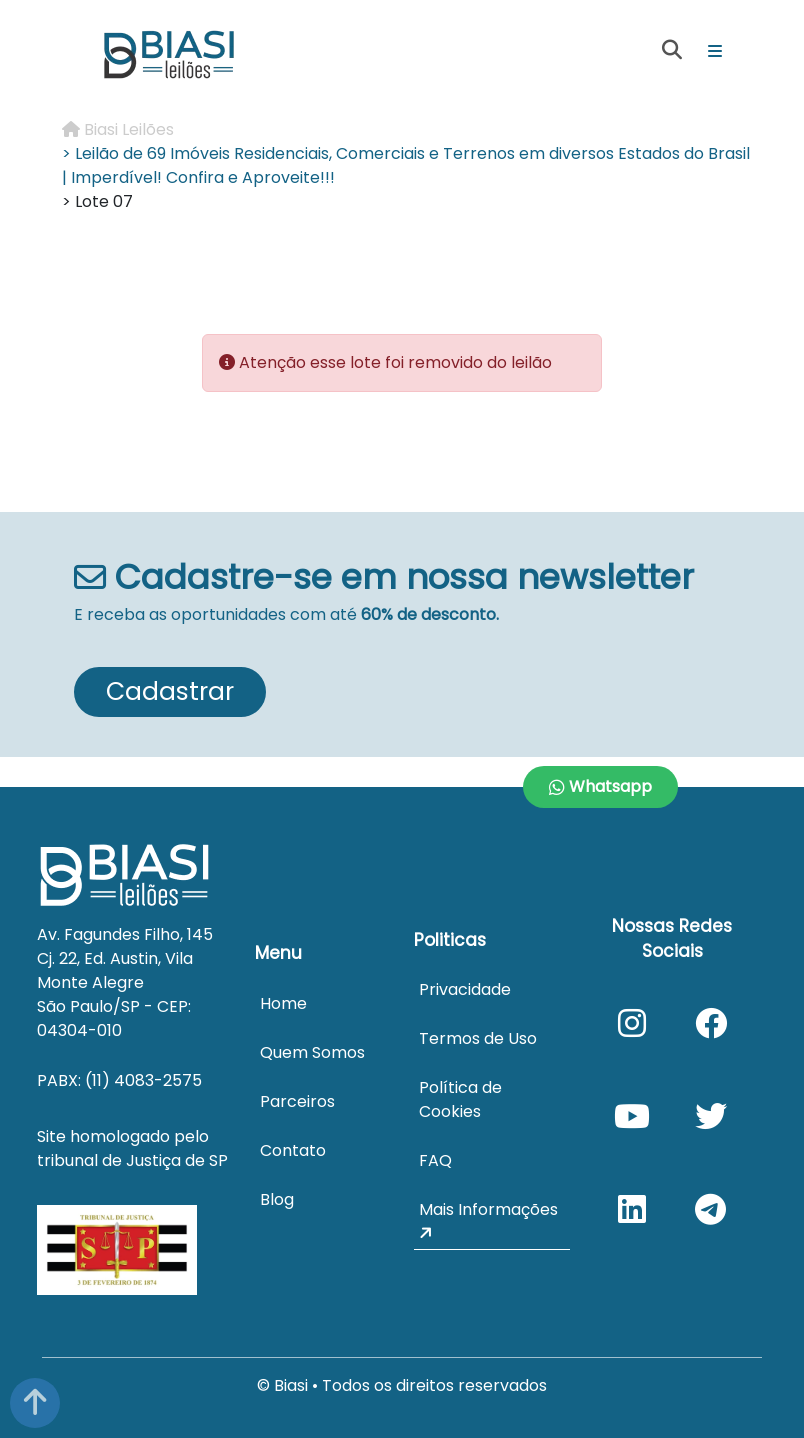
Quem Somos (312, 1052)
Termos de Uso (478, 1038)
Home (283, 1003)
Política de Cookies (460, 1099)
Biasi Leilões (118, 129)
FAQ (435, 1160)
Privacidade (465, 989)
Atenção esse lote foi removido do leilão (395, 362)
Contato (293, 1150)
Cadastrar (170, 691)
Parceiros (297, 1101)
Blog (277, 1199)
